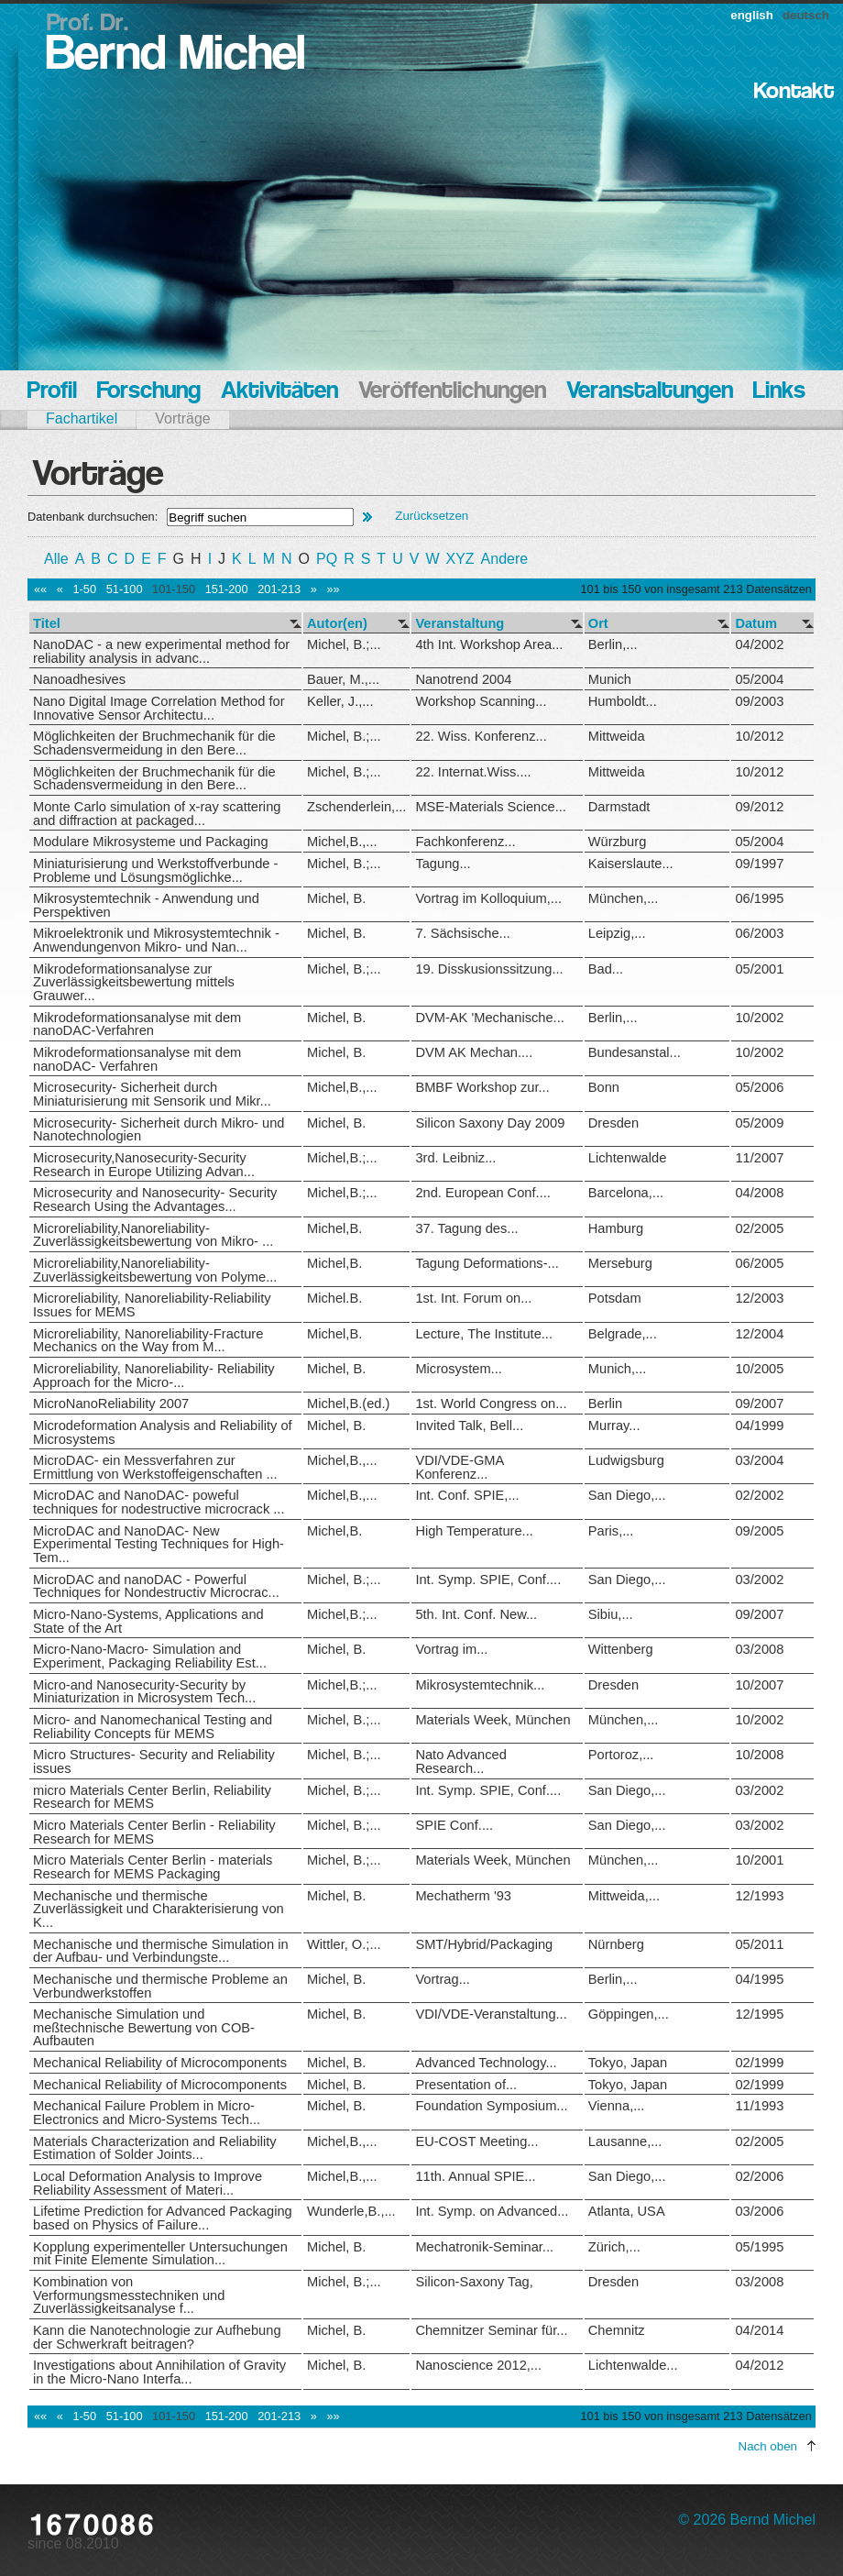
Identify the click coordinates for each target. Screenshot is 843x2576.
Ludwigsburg (626, 1460)
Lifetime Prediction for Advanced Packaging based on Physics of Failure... (162, 2218)
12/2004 (759, 1334)
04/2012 (759, 2365)
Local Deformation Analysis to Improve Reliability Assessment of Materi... (147, 2183)
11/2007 (759, 1157)
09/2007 (759, 1403)
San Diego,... (627, 1495)
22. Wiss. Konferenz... (480, 736)
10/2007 (759, 1685)
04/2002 (759, 644)
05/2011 (759, 1944)
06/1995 (759, 898)
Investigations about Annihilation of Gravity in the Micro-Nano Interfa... (159, 2372)
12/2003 (759, 1298)
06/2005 (759, 1263)
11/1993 (759, 2105)
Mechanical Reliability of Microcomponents (160, 2062)
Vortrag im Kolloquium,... (488, 898)
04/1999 (759, 1425)
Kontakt (794, 92)
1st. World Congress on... (490, 1403)
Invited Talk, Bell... (469, 1425)
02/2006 (759, 2176)
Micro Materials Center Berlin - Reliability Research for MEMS (154, 1832)
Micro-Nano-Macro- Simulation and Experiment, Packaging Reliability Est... (150, 1656)
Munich (609, 679)
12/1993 (759, 1895)
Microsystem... (458, 1368)
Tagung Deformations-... (486, 1263)
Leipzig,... (617, 933)
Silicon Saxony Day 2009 (489, 1123)
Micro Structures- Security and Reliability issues (154, 1761)
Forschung (149, 392)
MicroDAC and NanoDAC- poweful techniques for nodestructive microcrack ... (159, 1502)
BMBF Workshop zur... (482, 1087)
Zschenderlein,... (356, 806)
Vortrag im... (451, 1649)
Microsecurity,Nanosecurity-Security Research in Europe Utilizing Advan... (144, 1164)
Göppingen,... (628, 2014)
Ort (598, 624)
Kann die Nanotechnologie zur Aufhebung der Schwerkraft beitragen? (157, 2337)
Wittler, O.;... (344, 1944)
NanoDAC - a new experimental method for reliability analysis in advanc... (161, 651)
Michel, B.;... (344, 644)
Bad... (605, 969)
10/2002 (759, 1017)
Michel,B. (334, 1228)
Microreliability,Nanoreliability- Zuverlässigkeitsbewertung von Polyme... (155, 1270)
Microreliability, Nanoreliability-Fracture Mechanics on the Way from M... (148, 1341)
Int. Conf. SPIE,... (467, 1495)
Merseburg (620, 1263)
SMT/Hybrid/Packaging (484, 1944)
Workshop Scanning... (480, 701)
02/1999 (759, 2062)
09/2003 (759, 701)
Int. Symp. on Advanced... (491, 2211)
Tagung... (442, 863)
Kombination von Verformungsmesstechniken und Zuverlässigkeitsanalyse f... (128, 2295)
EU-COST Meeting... (476, 2141)
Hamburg (615, 1228)
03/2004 (759, 1460)
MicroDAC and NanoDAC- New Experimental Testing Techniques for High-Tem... (158, 1544)
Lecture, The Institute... (484, 1334)
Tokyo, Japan (627, 2062)
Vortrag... (442, 1979)
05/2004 (759, 679)
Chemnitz (616, 2330)
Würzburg (617, 841)
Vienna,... (616, 2105)
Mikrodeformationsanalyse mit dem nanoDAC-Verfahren (137, 1024)
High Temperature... (473, 1531)
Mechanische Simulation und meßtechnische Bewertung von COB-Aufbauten (144, 2027)
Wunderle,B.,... (351, 2211)
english (751, 15)
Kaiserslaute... (630, 863)
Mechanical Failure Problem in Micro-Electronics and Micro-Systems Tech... (146, 2112)
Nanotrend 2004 (463, 679)
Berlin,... (613, 644)
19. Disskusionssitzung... (489, 969)
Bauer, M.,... (343, 679)
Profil (52, 392)
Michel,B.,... (342, 841)
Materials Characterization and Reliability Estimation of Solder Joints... (155, 2148)
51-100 (124, 589)
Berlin (605, 1403)
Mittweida (616, 736)
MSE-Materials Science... (490, 806)
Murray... (614, 1425)
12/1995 (759, 2014)
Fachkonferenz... (465, 841)
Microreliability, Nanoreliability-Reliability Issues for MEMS (152, 1305)
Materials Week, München (492, 1719)
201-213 (279, 589)
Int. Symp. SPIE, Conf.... (488, 1579)
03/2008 (759, 1649)
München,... (623, 898)
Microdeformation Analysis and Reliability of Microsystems (162, 1432)
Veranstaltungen (649, 392)
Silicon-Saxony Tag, (473, 2281)
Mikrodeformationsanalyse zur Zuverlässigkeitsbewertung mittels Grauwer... (134, 982)
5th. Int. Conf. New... (476, 1614)
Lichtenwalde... (633, 2365)
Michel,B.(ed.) (348, 1403)
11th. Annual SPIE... (475, 2176)
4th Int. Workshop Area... (489, 644)
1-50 (84, 589)
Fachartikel (81, 418)
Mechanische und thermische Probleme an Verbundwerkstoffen (160, 1986)
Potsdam (614, 1298)
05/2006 (759, 1087)
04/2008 (759, 1192)
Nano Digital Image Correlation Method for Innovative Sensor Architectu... (159, 708)
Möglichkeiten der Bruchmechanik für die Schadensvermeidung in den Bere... (154, 743)
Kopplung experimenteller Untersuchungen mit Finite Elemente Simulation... (160, 2254)
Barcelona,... (625, 1192)
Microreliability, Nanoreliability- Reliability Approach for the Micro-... (154, 1375)
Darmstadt (619, 806)
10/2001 (759, 1860)
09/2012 (759, 806)
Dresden (613, 1123)
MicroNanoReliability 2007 (111, 1403)
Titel (46, 624)
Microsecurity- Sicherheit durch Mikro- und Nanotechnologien (158, 1130)
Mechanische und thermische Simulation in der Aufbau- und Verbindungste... (161, 1951)
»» (332, 589)
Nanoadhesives (79, 679)
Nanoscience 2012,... (478, 2365)
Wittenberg (620, 1649)
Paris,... (611, 1531)
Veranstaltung (459, 624)
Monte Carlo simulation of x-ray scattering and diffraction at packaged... (156, 813)
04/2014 (759, 2330)
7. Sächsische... (462, 933)
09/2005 (759, 1531)
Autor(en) (337, 624)
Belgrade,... (622, 1334)
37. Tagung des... (466, 1228)
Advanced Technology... (485, 2062)
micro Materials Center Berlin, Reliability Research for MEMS (152, 1797)
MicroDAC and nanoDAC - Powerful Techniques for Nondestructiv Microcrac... (156, 1586)
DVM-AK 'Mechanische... (489, 1017)
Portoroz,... (621, 1754)
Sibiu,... (610, 1614)
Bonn (603, 1087)
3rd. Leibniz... (455, 1157)
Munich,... (617, 1368)
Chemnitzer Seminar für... (491, 2330)
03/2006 (759, 2211)
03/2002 (759, 1579)
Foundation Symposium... (491, 2105)
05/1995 (759, 2247)
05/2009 (759, 1123)
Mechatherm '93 (463, 1895)
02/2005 (759, 1228)
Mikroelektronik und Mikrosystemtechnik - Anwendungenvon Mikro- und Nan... (156, 940)
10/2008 (759, 1754)
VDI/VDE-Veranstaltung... (490, 2014)
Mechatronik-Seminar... (484, 2247)
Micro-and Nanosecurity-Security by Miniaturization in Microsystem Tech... (144, 1692)
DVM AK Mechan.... (473, 1052)
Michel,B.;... (342, 1157)
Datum (756, 624)
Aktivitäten (279, 392)
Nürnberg (616, 1944)
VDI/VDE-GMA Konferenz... (459, 1467)
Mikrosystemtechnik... (479, 1685)
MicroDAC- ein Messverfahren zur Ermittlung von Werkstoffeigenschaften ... (155, 1467)
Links (779, 392)
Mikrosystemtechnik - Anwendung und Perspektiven (146, 905)
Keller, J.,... (340, 701)
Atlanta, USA (626, 2211)
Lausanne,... (625, 2141)
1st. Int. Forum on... (473, 1298)
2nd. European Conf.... (482, 1192)
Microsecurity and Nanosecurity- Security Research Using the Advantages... (155, 1199)
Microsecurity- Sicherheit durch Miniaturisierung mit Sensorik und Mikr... (152, 1094)
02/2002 (759, 1495)
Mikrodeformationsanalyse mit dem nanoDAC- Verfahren (137, 1059)
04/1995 (759, 1979)
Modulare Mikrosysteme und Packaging (150, 841)
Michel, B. (336, 898)
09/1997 (759, 863)
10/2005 (759, 1368)
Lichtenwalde (627, 1157)
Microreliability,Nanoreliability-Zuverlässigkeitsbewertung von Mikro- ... (153, 1235)
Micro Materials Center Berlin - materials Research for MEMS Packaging (152, 1867)
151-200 (226, 589)
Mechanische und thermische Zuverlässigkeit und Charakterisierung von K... (158, 1909)
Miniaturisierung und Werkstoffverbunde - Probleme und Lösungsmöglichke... (155, 870)
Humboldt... (622, 701)
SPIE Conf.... (454, 1825)
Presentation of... (466, 2084)
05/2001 (759, 969)
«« (40, 589)
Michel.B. (334, 1298)
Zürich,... (614, 2247)
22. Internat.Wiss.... (473, 772)
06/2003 (759, 933)
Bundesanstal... (634, 1052)
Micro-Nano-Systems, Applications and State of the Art (148, 1621)
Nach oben (768, 2446)
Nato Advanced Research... (460, 1761)
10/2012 (759, 736)
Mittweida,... (624, 1895)
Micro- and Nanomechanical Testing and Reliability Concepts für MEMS (152, 1726)
